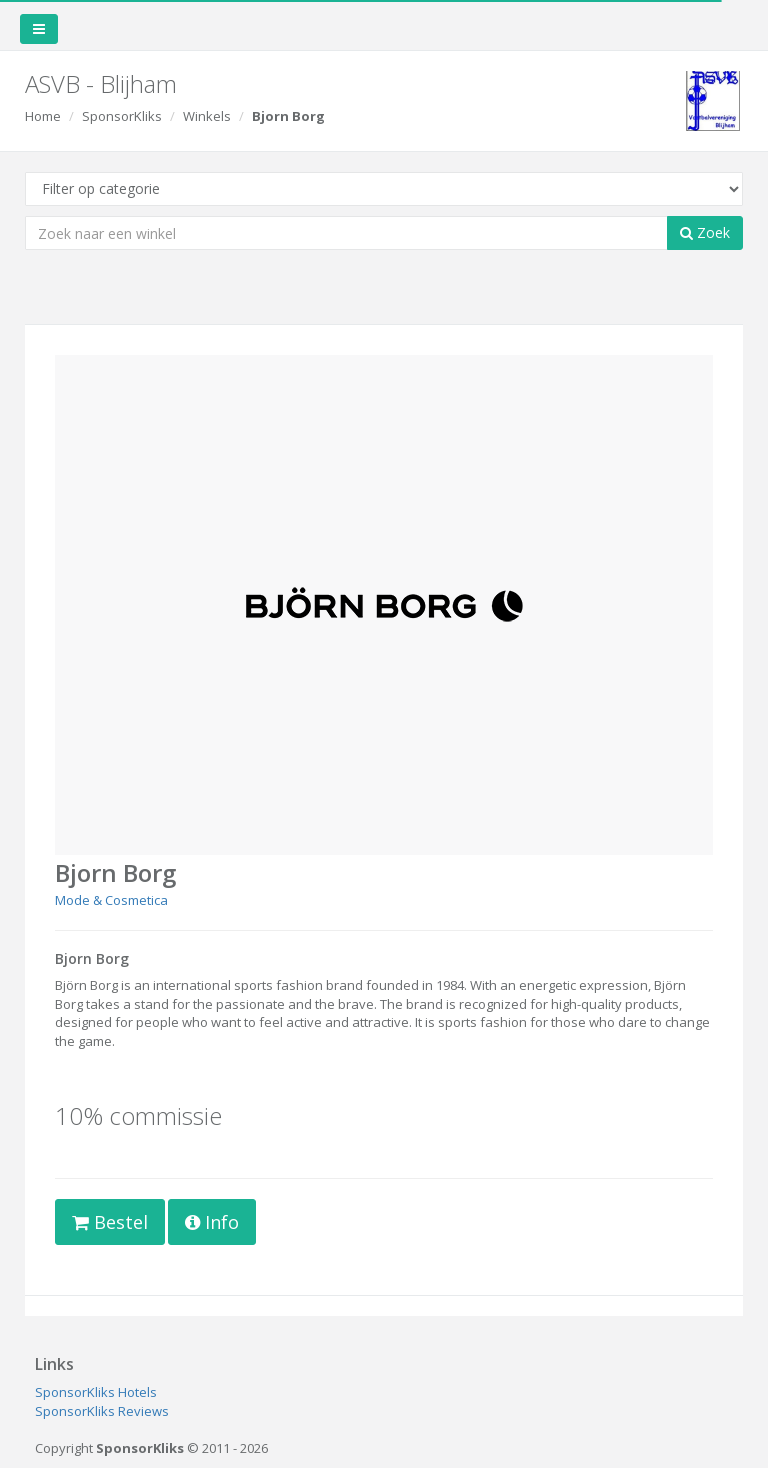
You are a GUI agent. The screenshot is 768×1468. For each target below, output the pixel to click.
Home (43, 116)
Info (212, 1222)
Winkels (207, 116)
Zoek (705, 232)
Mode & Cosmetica (111, 900)
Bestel (110, 1222)
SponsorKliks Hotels (96, 1392)
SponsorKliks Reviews (102, 1411)
